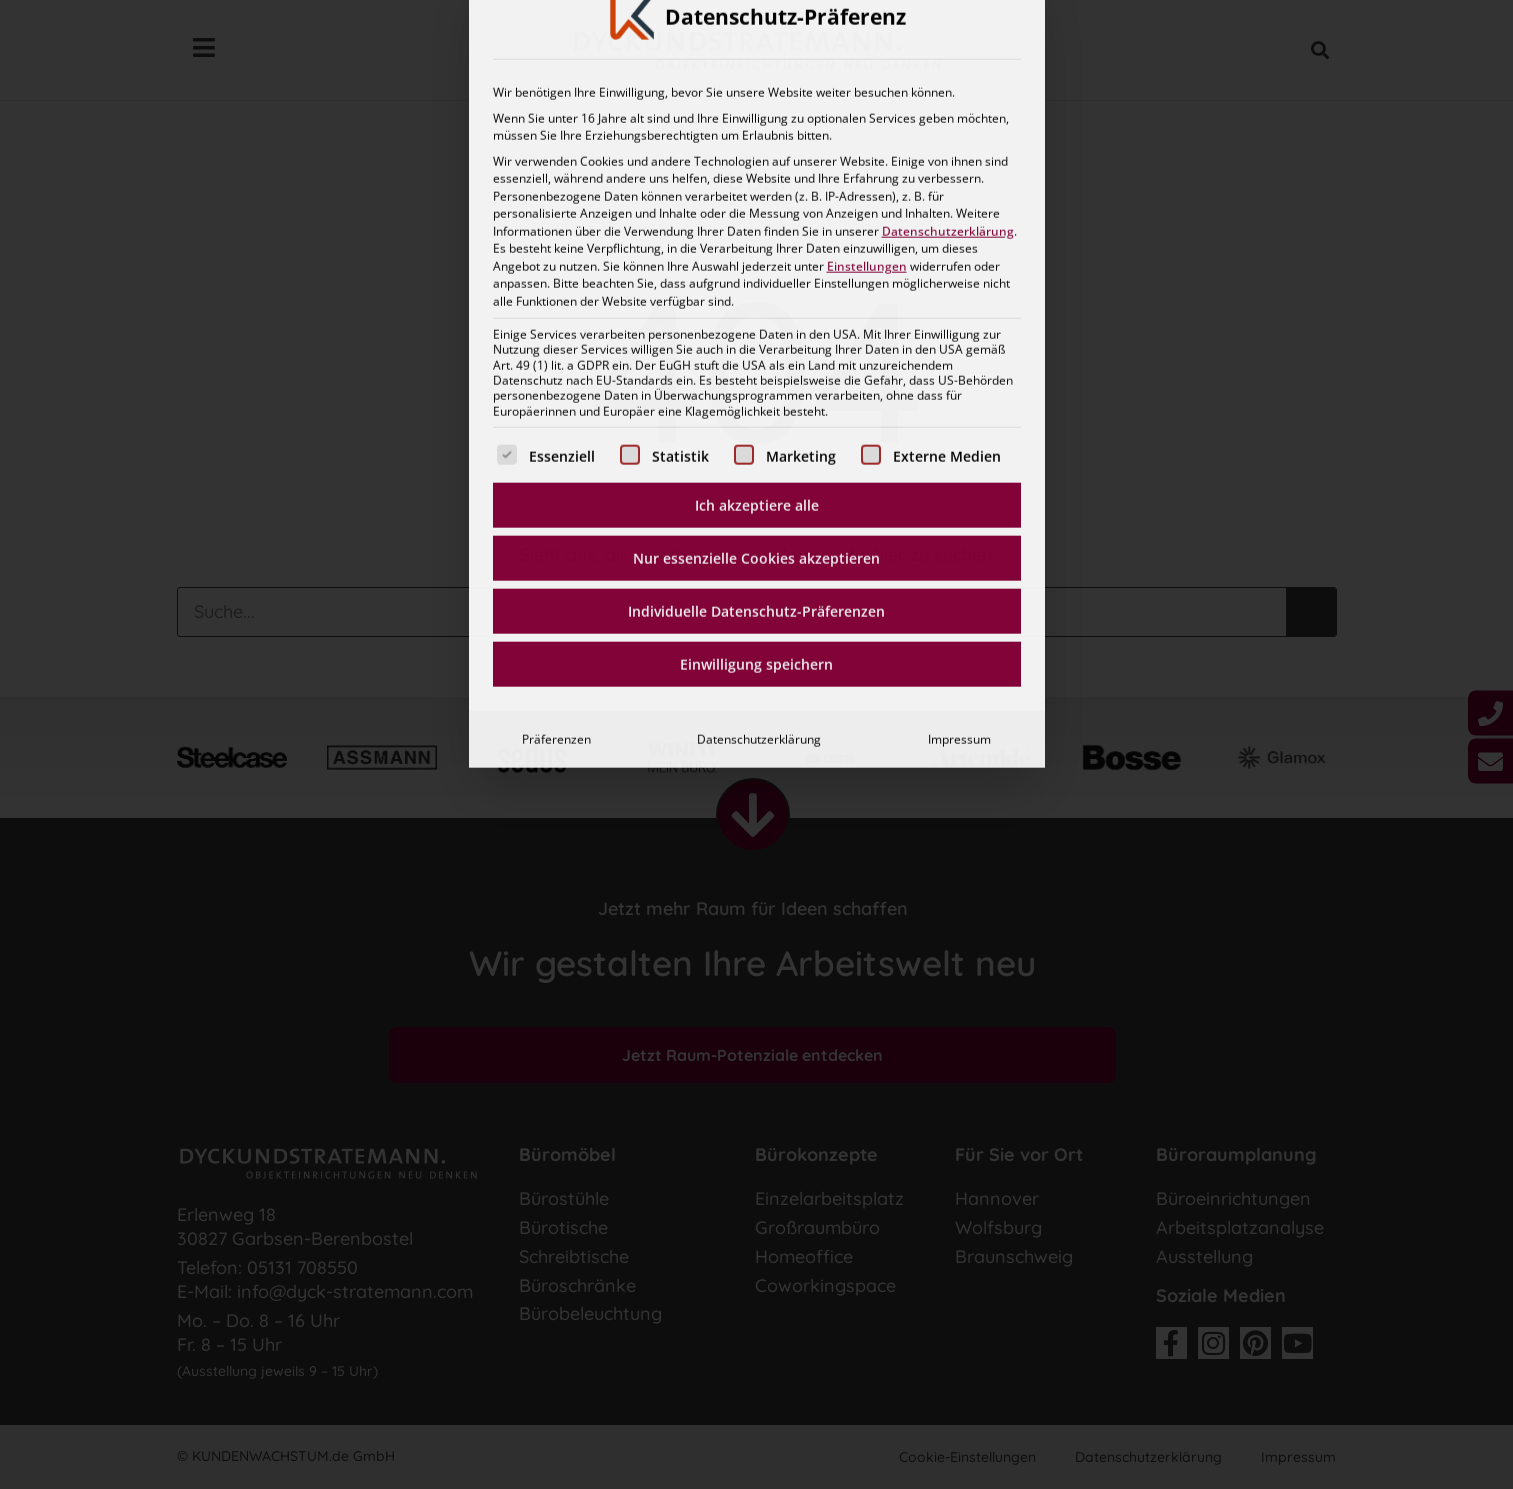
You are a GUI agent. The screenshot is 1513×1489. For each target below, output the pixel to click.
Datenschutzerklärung (759, 492)
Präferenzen (556, 492)
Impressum (959, 492)
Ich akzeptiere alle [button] (757, 258)
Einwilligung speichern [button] (756, 417)
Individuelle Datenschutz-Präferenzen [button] (756, 364)
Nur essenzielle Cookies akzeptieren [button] (756, 311)
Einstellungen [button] (867, 18)
